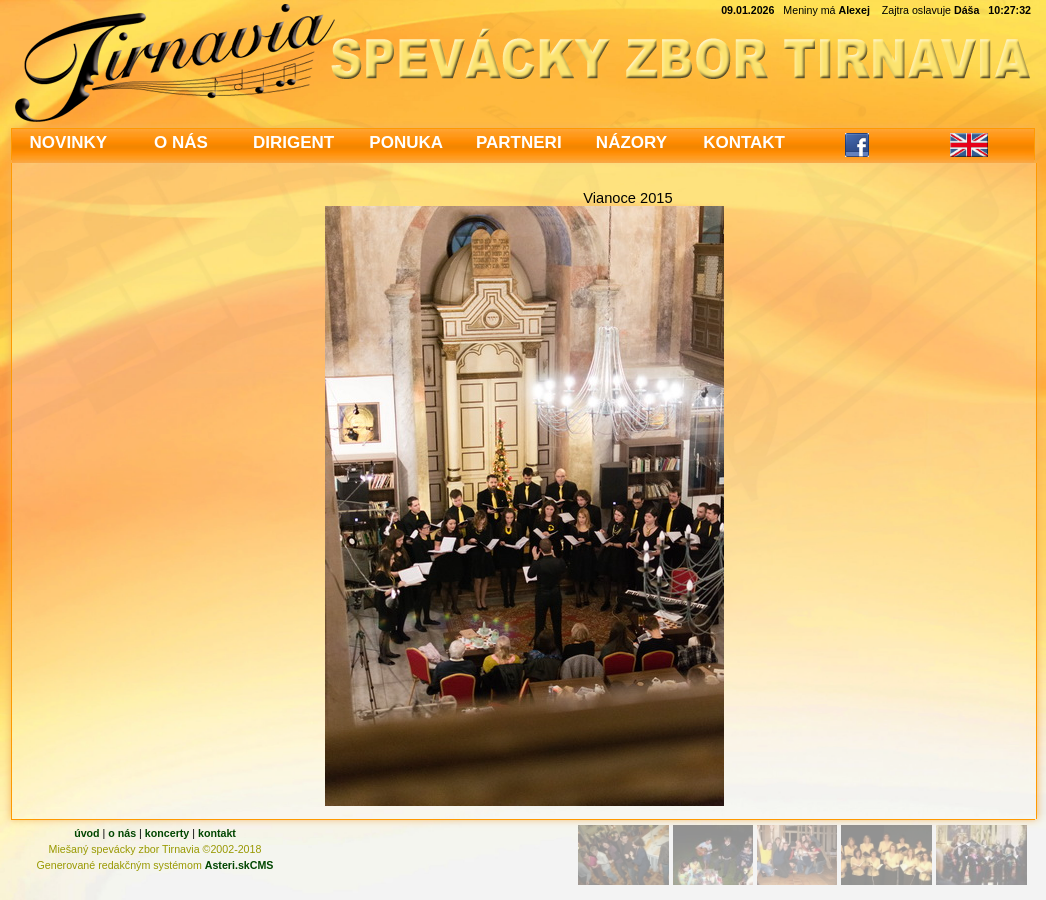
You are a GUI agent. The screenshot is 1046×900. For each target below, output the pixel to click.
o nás (122, 833)
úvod (86, 833)
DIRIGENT (293, 142)
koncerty (167, 833)
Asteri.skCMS (239, 865)
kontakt (217, 833)
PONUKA (406, 142)
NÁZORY (631, 142)
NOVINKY (68, 142)
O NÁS (181, 142)
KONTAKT (744, 142)
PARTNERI (519, 142)
